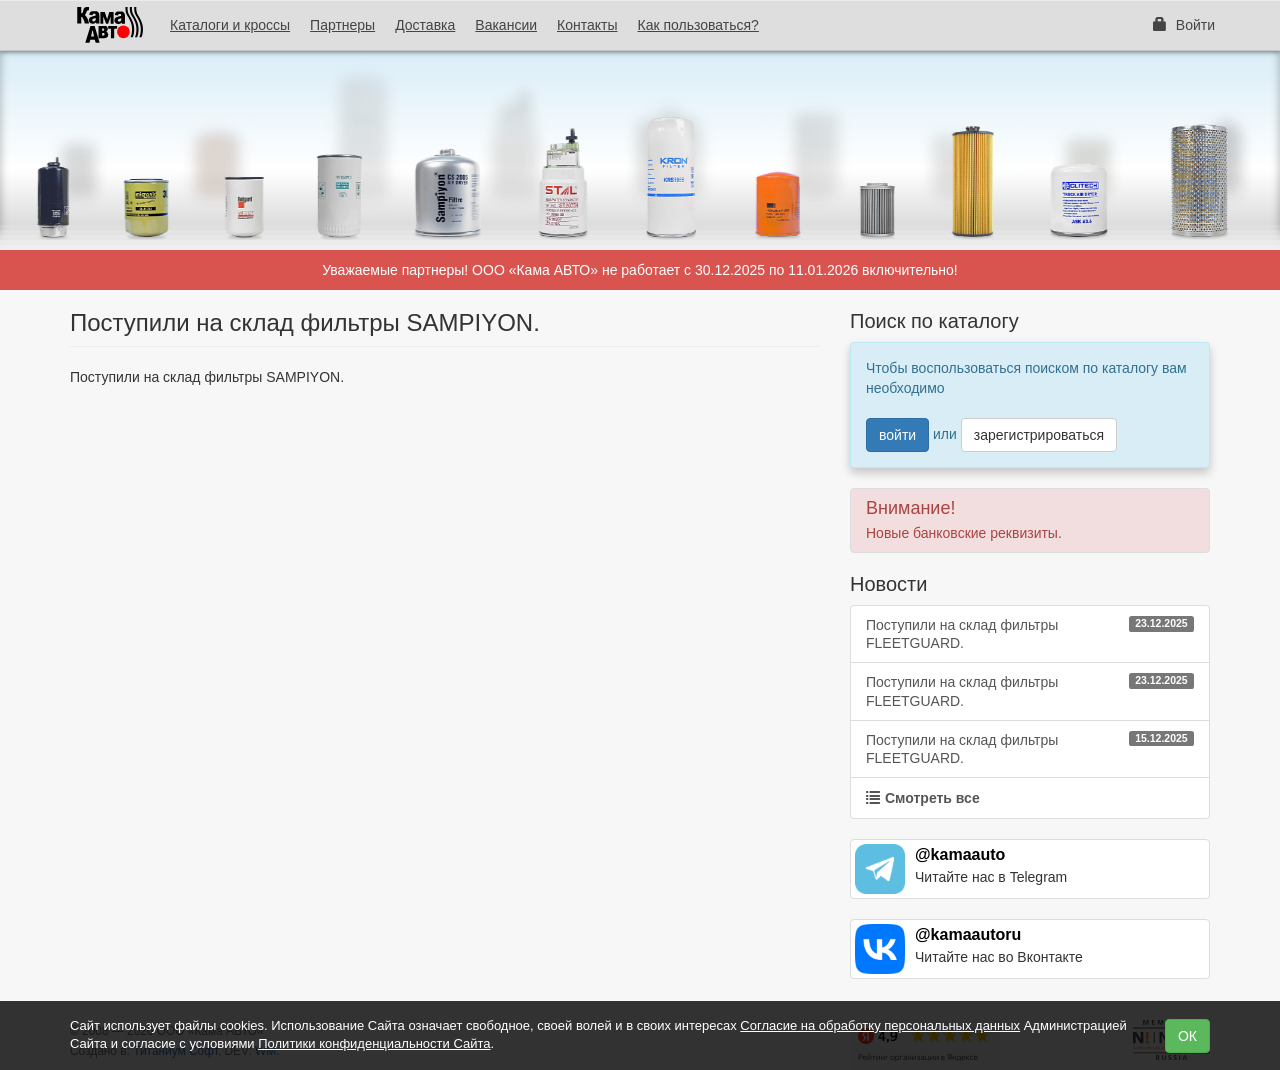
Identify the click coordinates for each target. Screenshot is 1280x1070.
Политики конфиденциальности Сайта (374, 1043)
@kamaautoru (968, 934)
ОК (1187, 1036)
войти (897, 435)
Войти (1184, 25)
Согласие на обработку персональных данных (880, 1025)
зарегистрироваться (1039, 435)
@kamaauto (960, 854)
